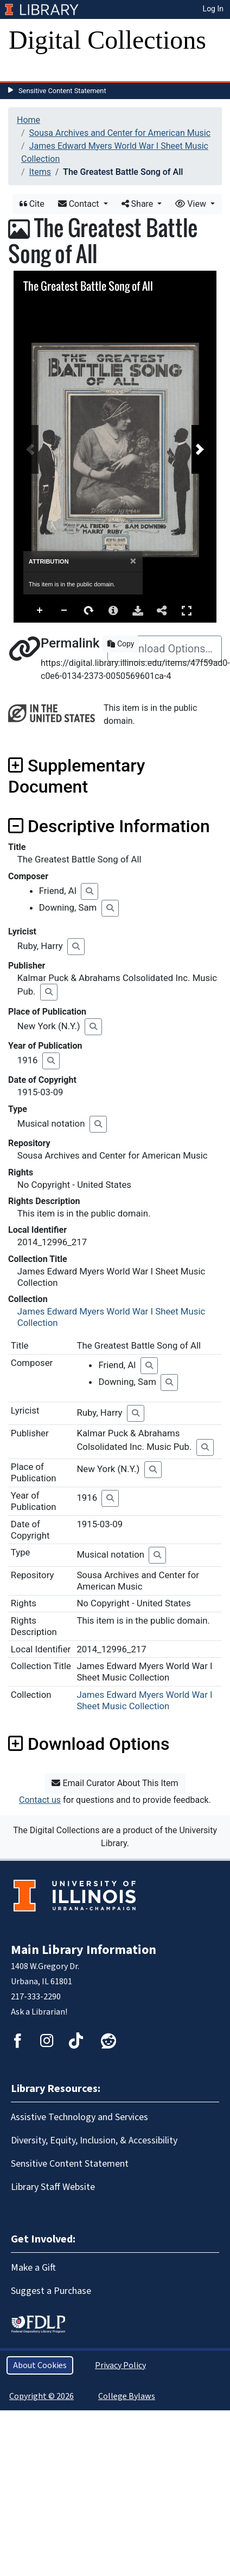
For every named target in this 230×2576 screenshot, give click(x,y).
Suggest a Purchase (51, 2291)
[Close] (133, 561)
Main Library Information (83, 1949)
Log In (213, 8)
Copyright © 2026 (41, 2396)
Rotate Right (89, 611)
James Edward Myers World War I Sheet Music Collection (144, 1700)
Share (139, 204)
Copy (120, 643)
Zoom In (40, 611)
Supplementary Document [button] (76, 775)
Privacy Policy (120, 2365)
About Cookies (40, 2365)
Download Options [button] (88, 1744)
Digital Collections (107, 39)
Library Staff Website (53, 2187)
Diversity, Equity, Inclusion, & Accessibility (94, 2140)
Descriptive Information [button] (109, 826)
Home (28, 120)
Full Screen (186, 610)
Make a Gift (33, 2267)
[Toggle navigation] (24, 70)
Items (40, 172)
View (191, 204)
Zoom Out (64, 611)
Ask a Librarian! (39, 2012)
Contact (79, 204)
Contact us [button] (40, 1800)
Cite (32, 204)
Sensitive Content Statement (62, 91)
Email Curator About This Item (115, 1783)
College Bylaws (126, 2396)
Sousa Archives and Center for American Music (119, 133)
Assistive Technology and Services (79, 2117)
